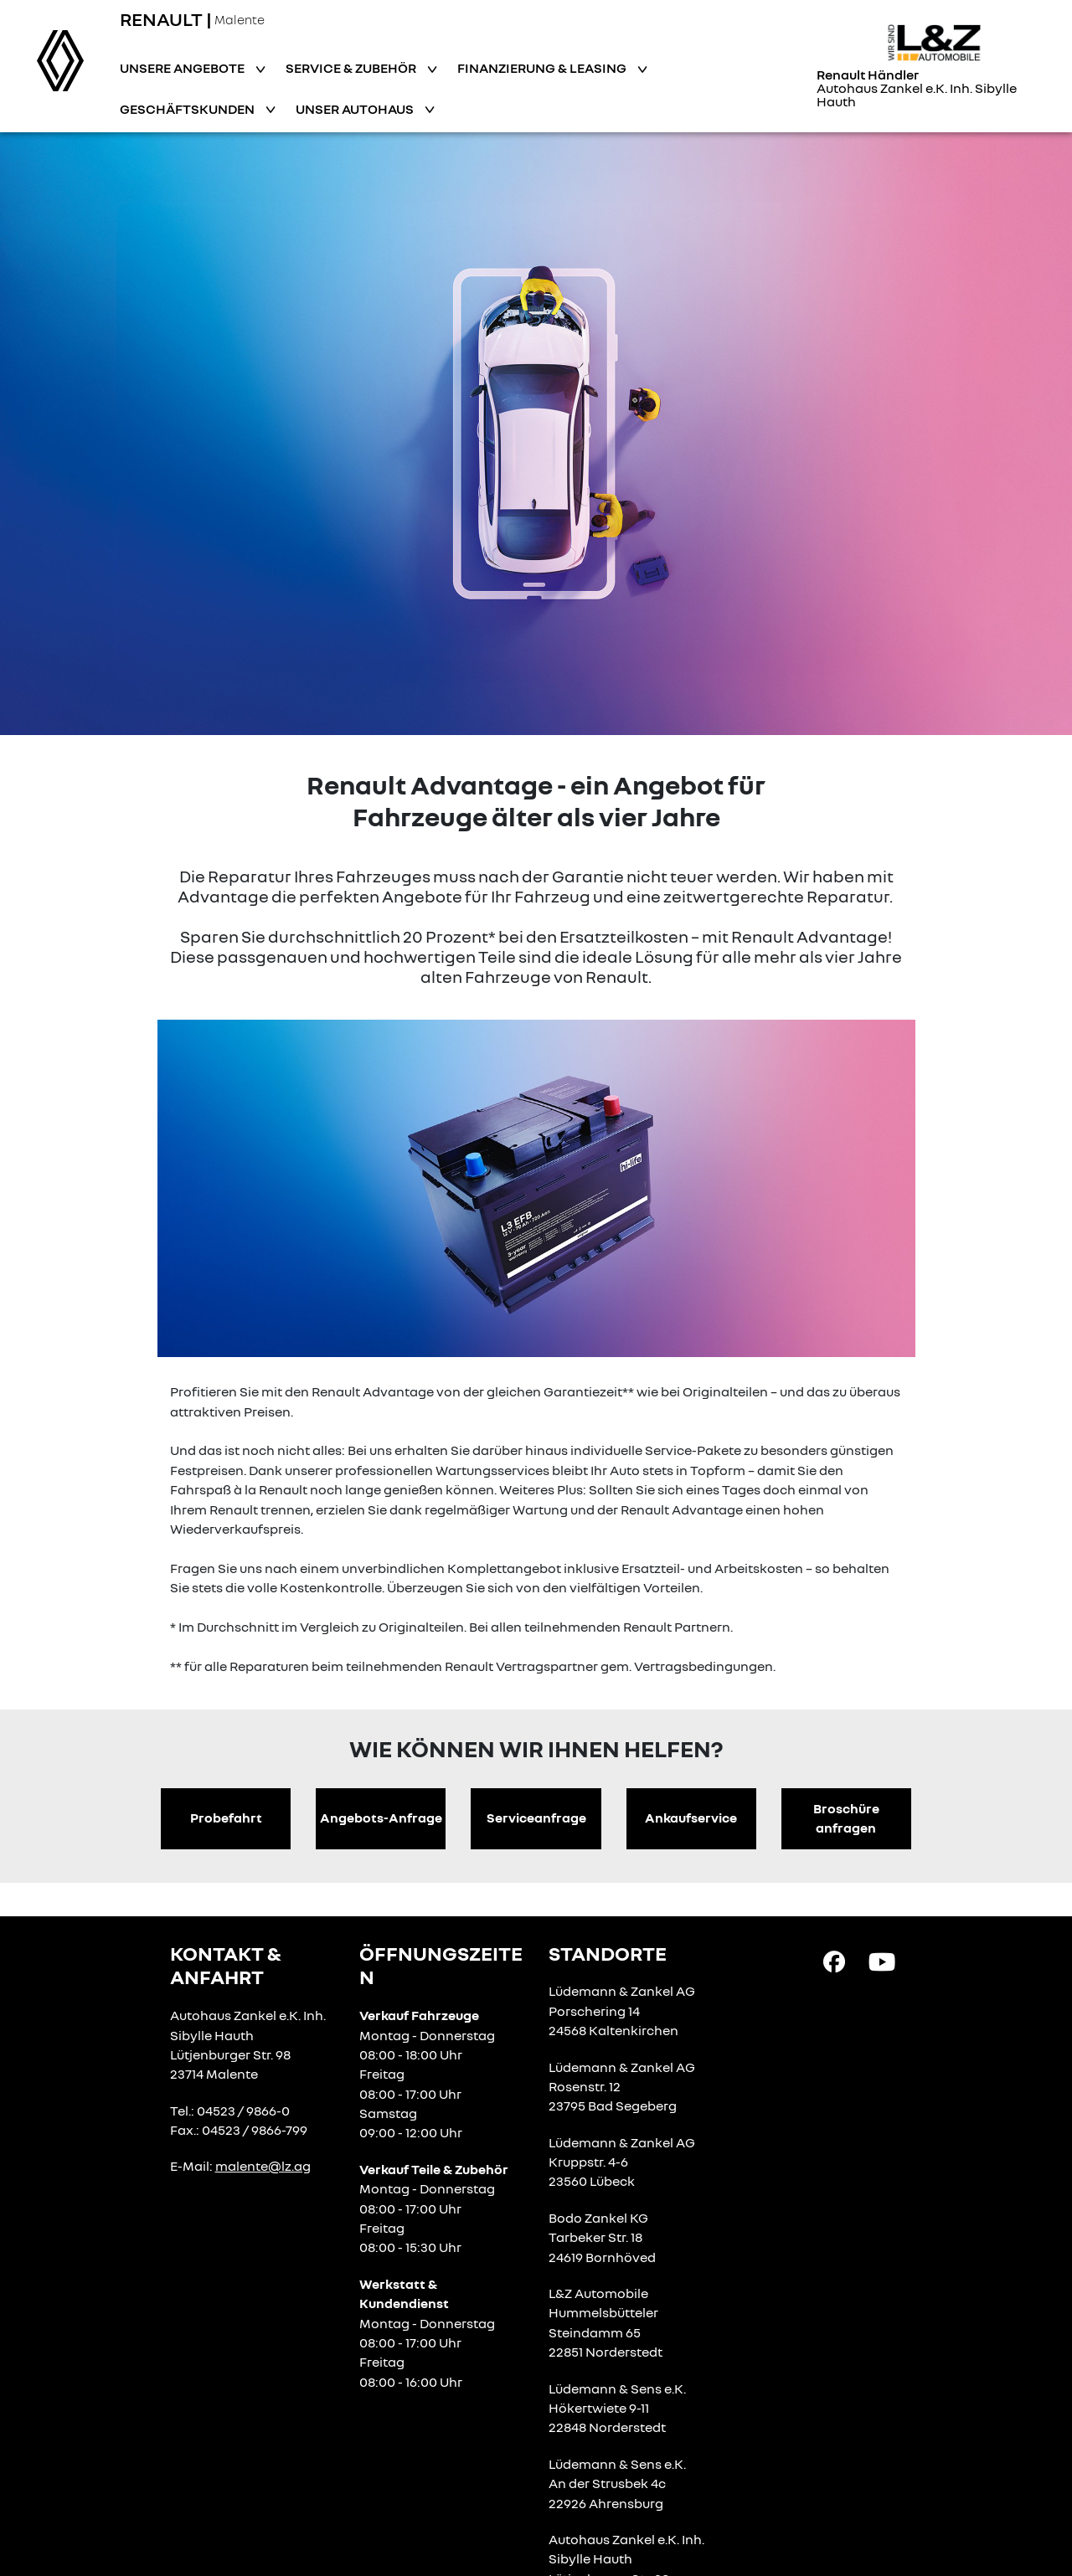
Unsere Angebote (183, 67)
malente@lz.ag (263, 2165)
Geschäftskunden (188, 108)
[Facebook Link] (834, 1959)
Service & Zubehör (352, 67)
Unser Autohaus (356, 108)
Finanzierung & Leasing (543, 67)
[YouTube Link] (882, 1959)
